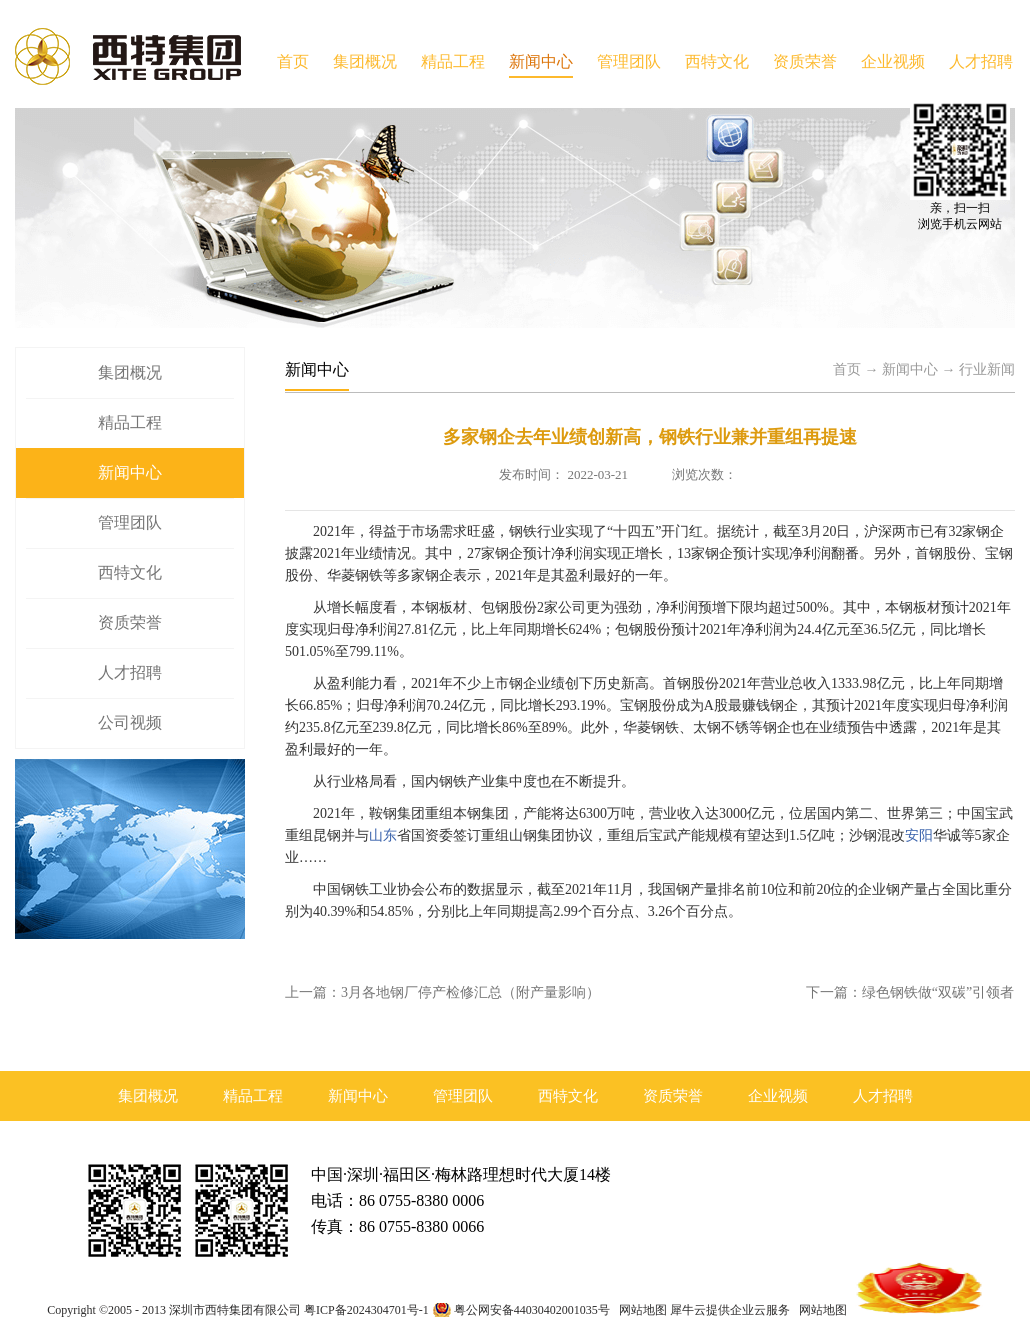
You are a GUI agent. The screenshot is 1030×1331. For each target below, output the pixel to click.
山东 (383, 835)
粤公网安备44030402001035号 (532, 1310)
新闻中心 (910, 369)
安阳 (919, 835)
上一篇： (442, 992)
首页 (293, 61)
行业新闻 (987, 369)
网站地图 (640, 1310)
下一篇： (910, 992)
